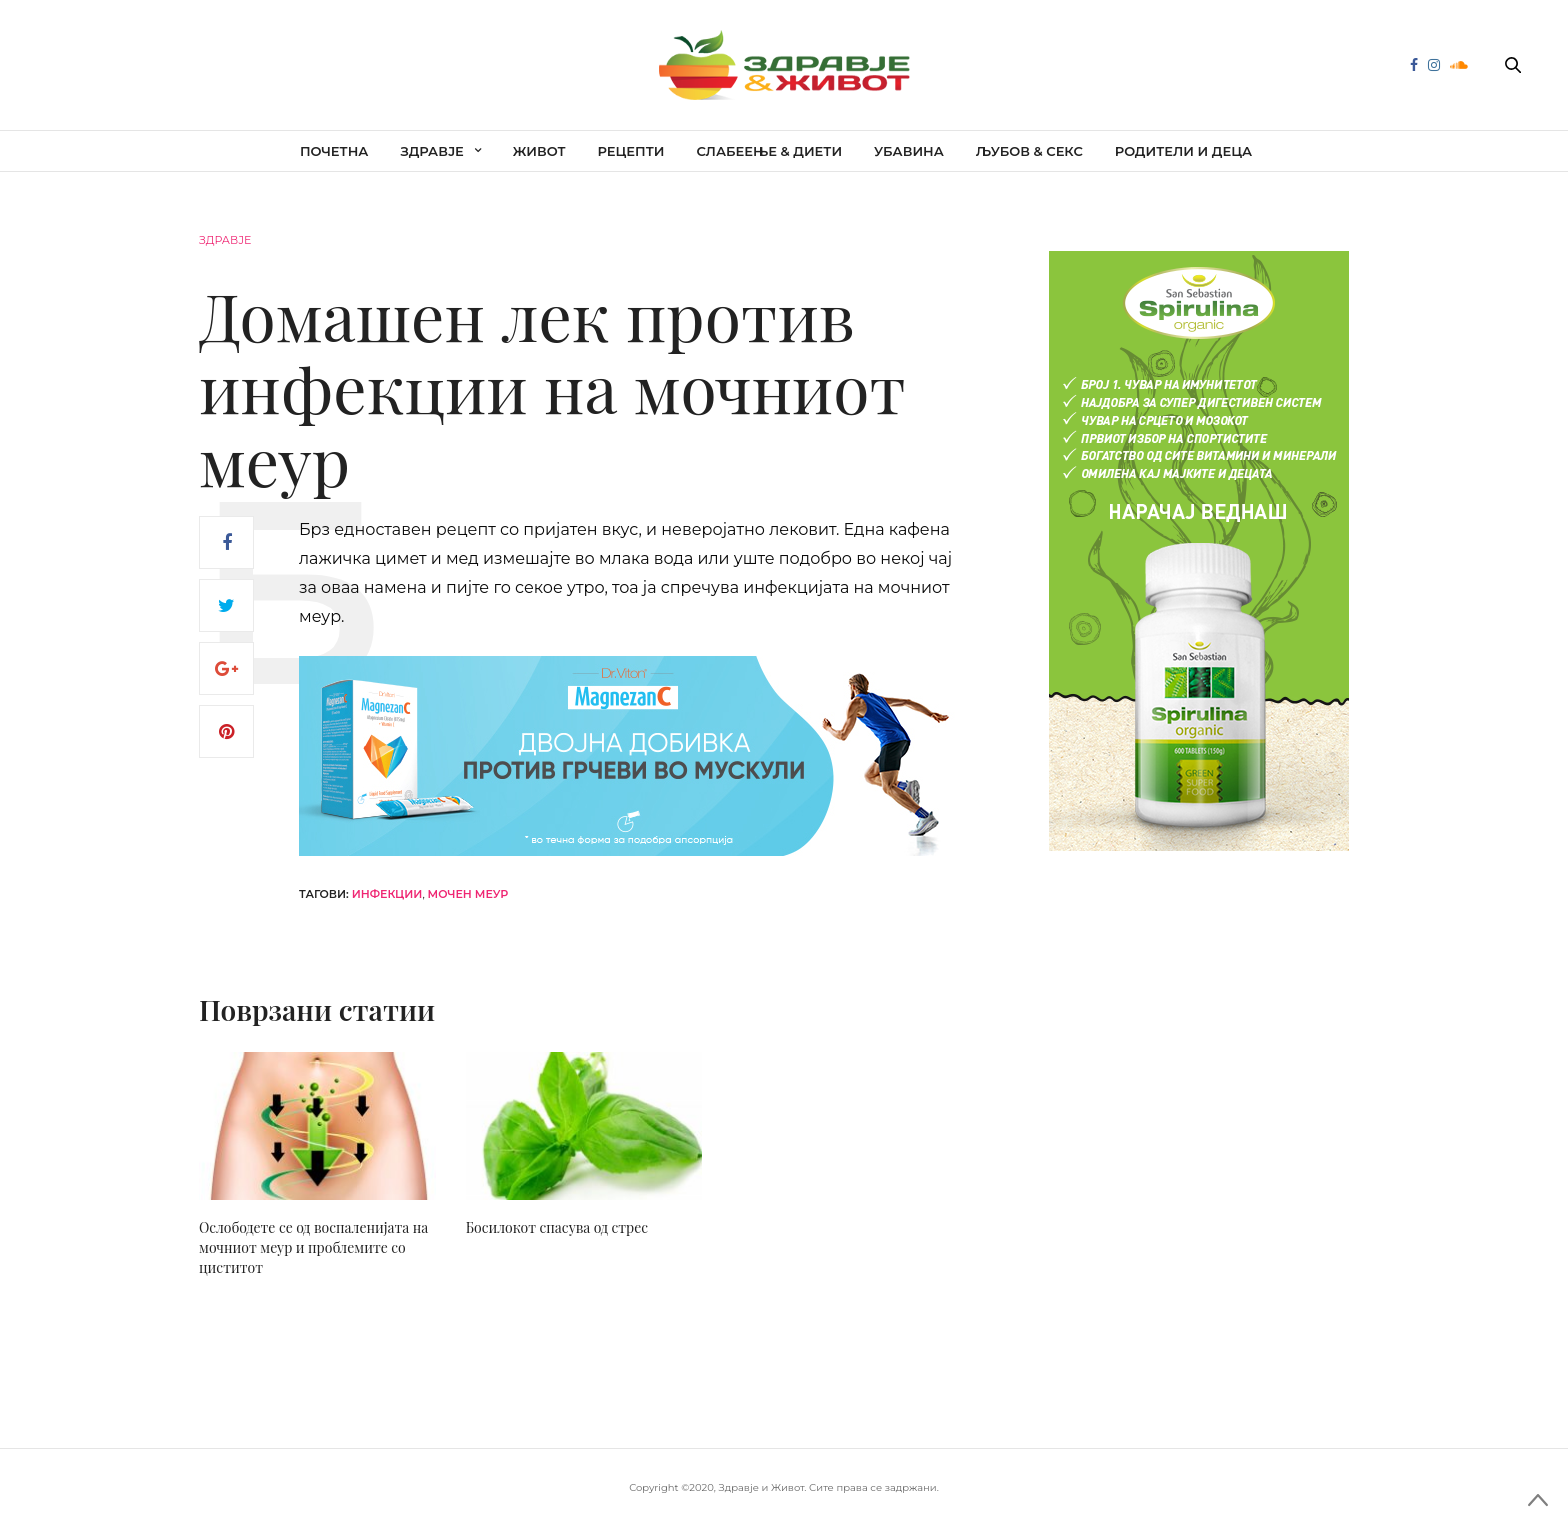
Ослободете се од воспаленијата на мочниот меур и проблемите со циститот (313, 1247)
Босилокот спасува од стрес (557, 1227)
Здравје (431, 151)
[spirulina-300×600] (1199, 549)
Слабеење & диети (769, 151)
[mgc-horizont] (634, 755)
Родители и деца (1183, 151)
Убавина (909, 151)
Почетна (334, 151)
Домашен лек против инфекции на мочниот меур (552, 387)
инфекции (387, 894)
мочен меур (468, 894)
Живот (539, 151)
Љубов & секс (1029, 151)
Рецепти (631, 151)
